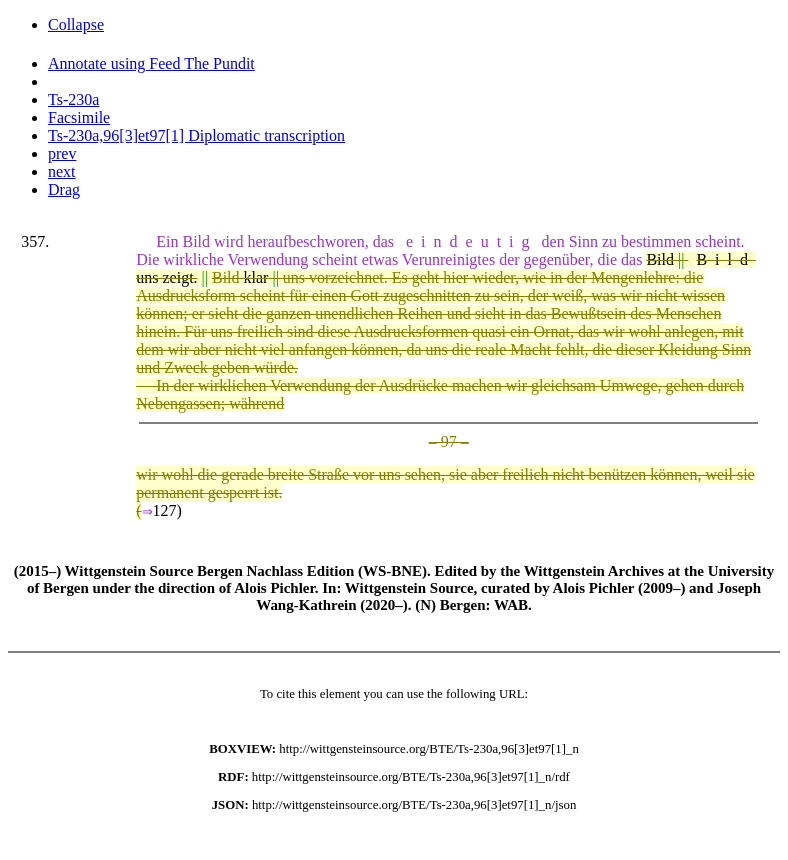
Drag (64, 189)
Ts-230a (73, 99)
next (62, 171)
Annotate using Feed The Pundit (151, 63)
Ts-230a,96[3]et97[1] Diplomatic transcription (196, 135)
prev (62, 153)
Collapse (76, 24)
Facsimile (79, 117)
